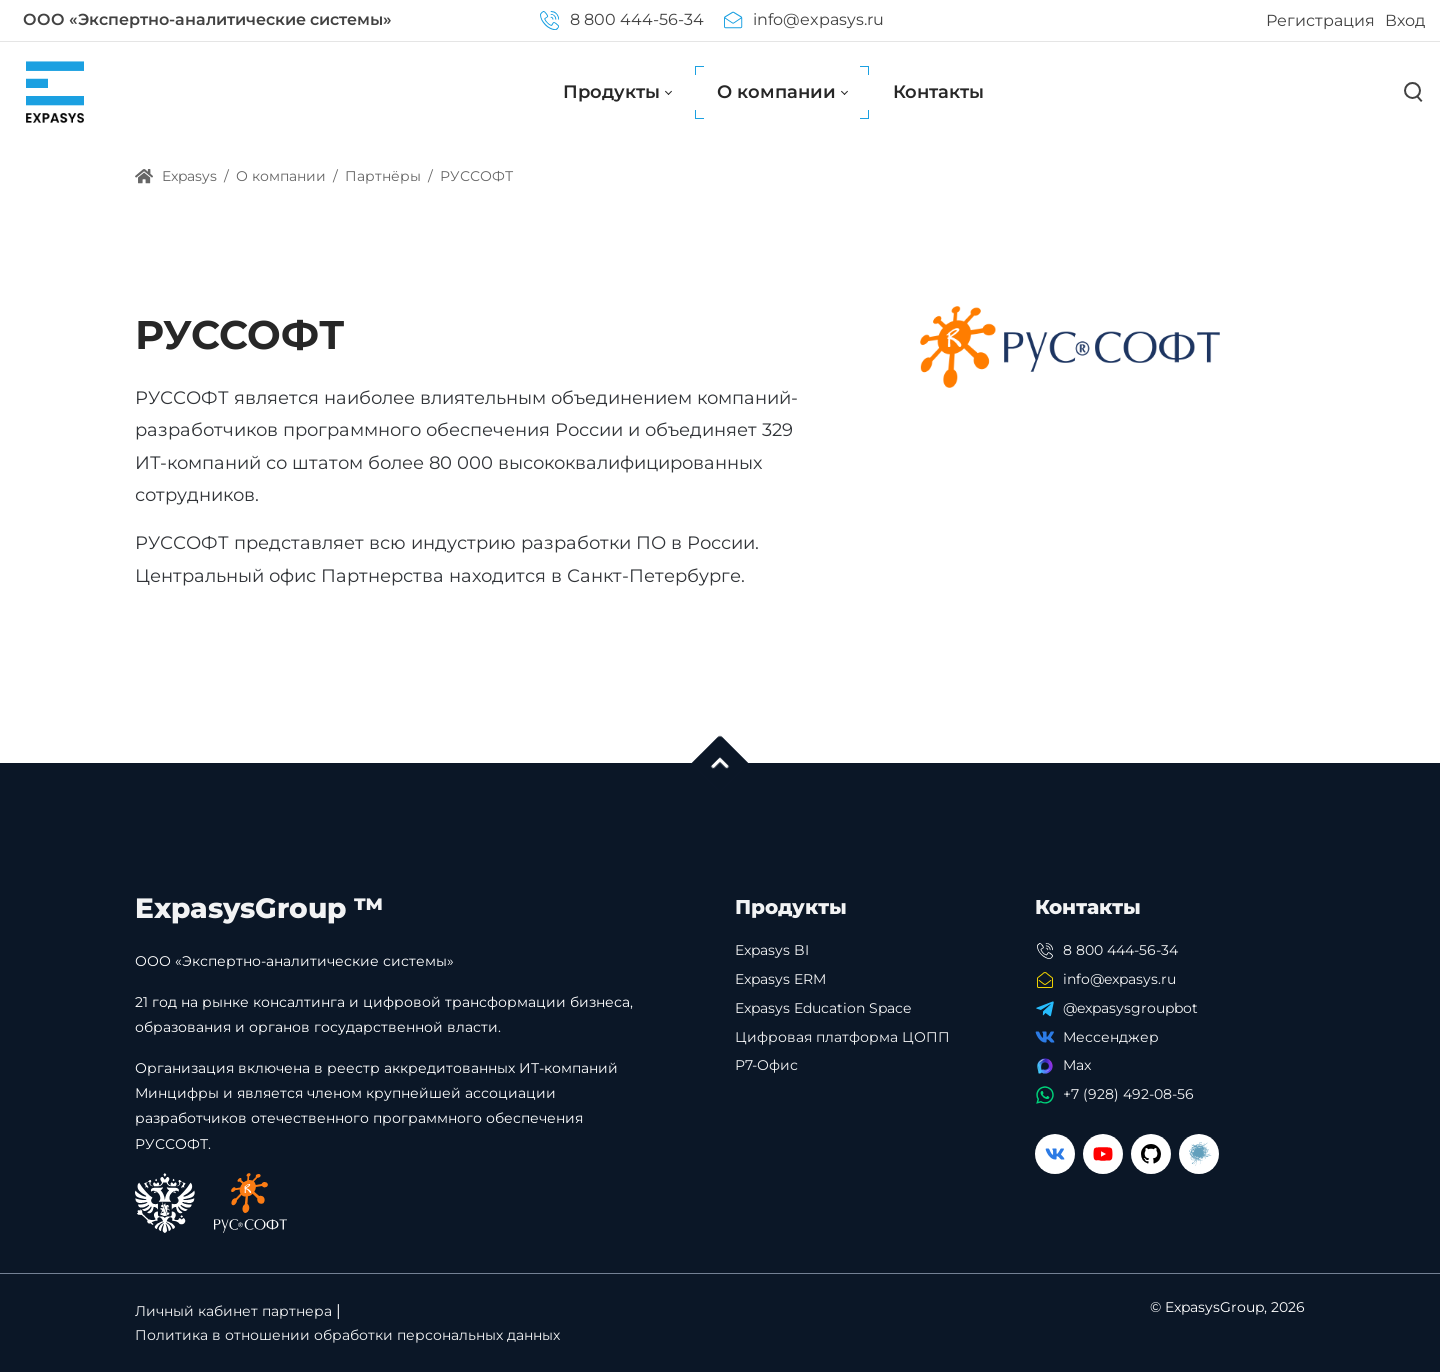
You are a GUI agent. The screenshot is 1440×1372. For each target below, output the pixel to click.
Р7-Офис (766, 1065)
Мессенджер (1111, 1037)
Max (1077, 1065)
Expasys (176, 176)
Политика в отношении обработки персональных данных (347, 1335)
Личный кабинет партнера (233, 1311)
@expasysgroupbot (1130, 1008)
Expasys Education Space (823, 1008)
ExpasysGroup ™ (259, 908)
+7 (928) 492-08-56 (1128, 1094)
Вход (1405, 20)
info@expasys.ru (804, 19)
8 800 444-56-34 (621, 19)
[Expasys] (55, 91)
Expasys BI (772, 950)
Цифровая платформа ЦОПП (842, 1037)
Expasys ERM (780, 979)
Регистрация (1320, 20)
